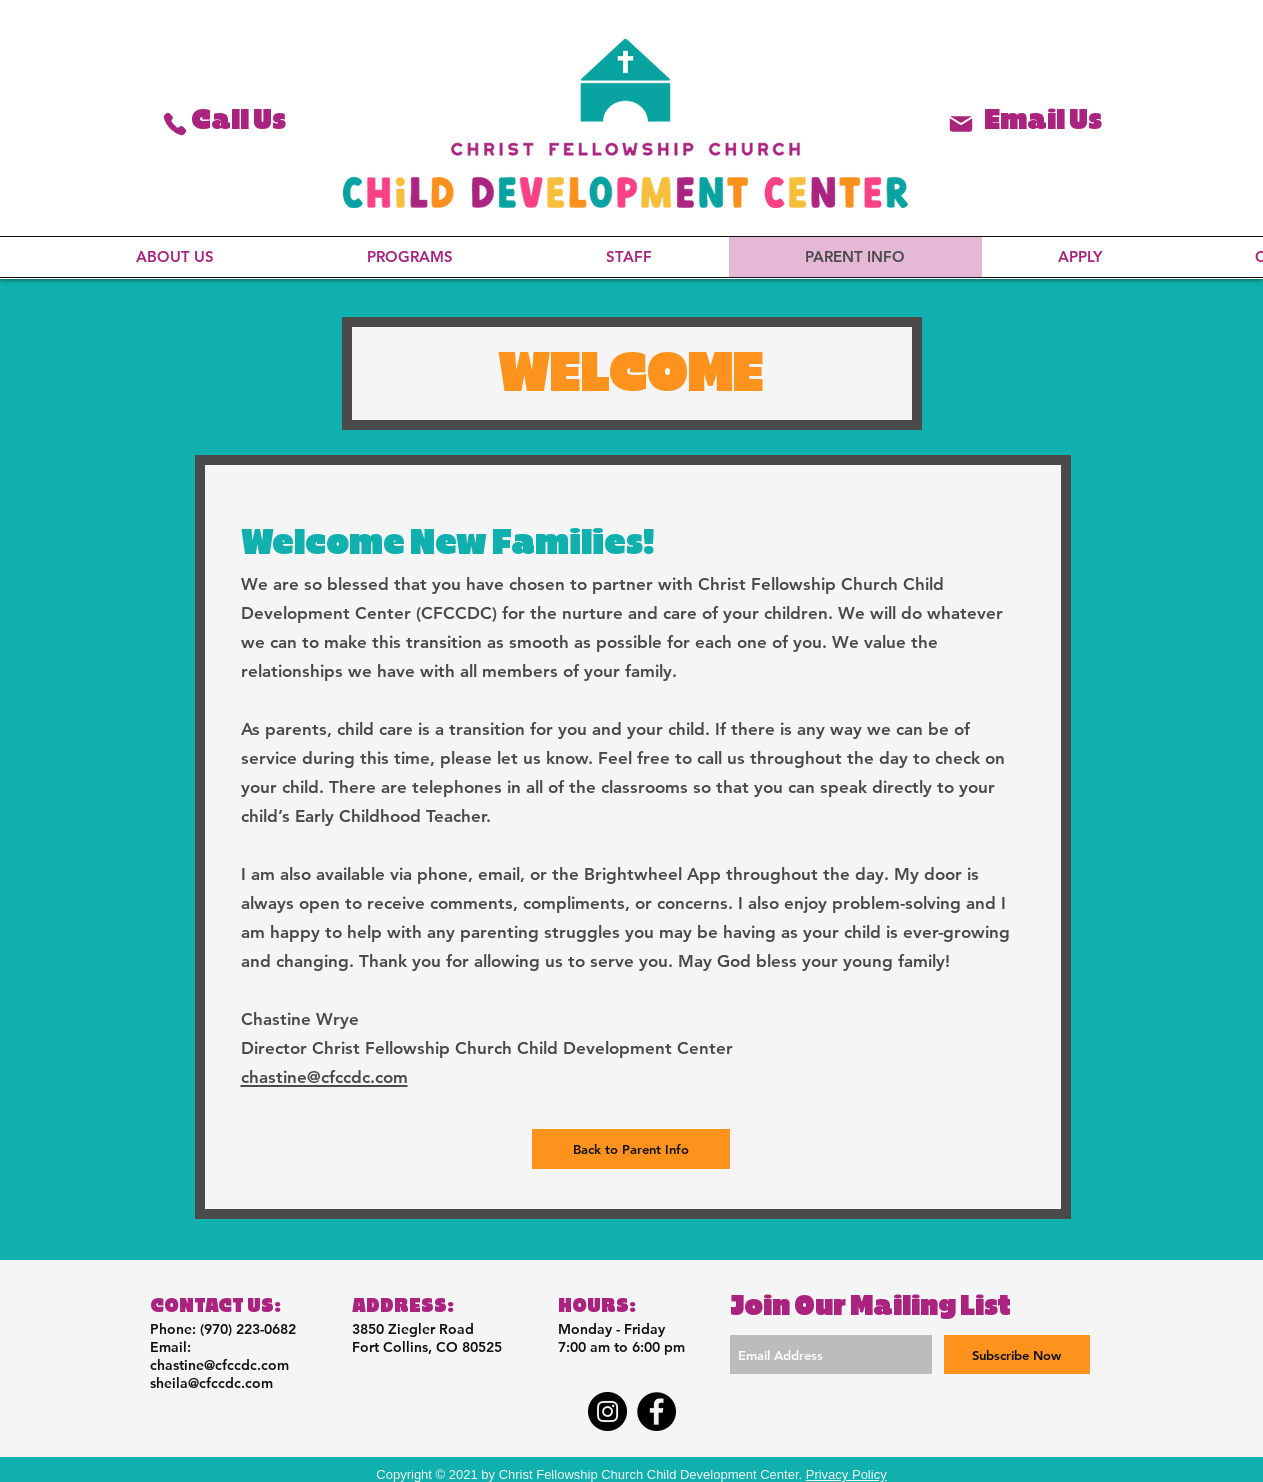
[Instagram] (607, 1411)
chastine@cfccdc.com (219, 1365)
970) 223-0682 (250, 1329)
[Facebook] (656, 1411)
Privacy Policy (846, 1474)
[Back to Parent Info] (631, 1149)
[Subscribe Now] (1017, 1354)
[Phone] (175, 124)
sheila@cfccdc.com (211, 1383)
